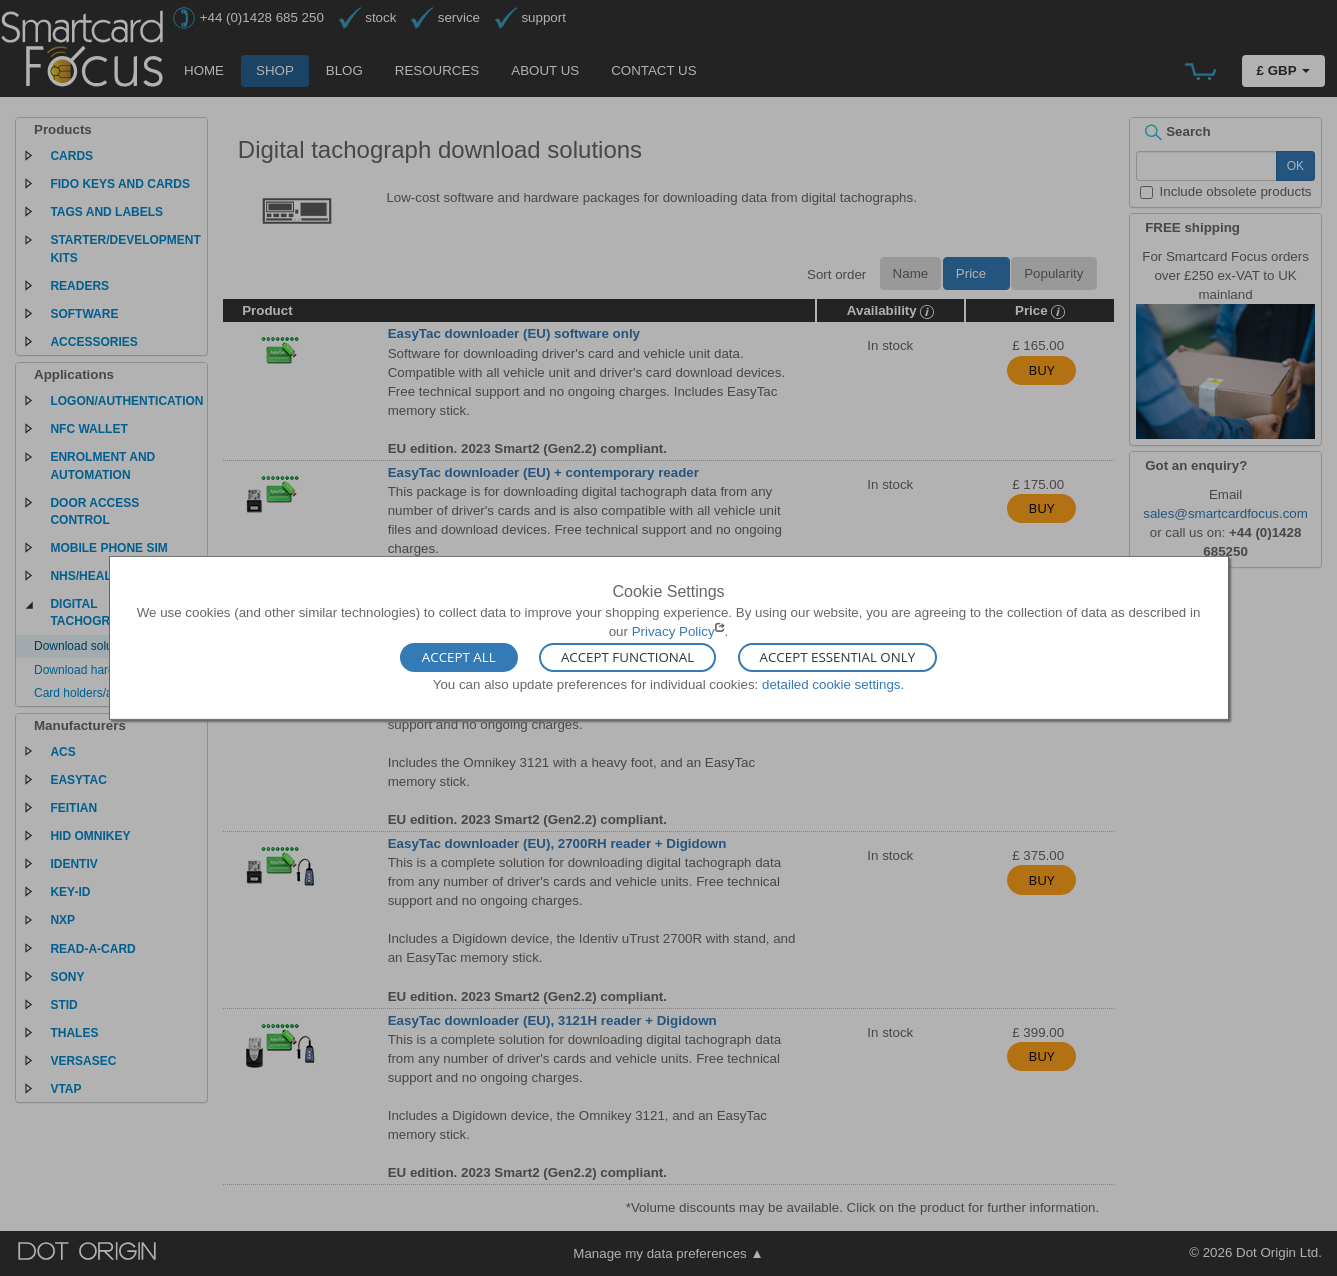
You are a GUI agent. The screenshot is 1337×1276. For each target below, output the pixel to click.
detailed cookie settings (831, 683)
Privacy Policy (673, 631)
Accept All (459, 657)
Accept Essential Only (838, 657)
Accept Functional (627, 657)
